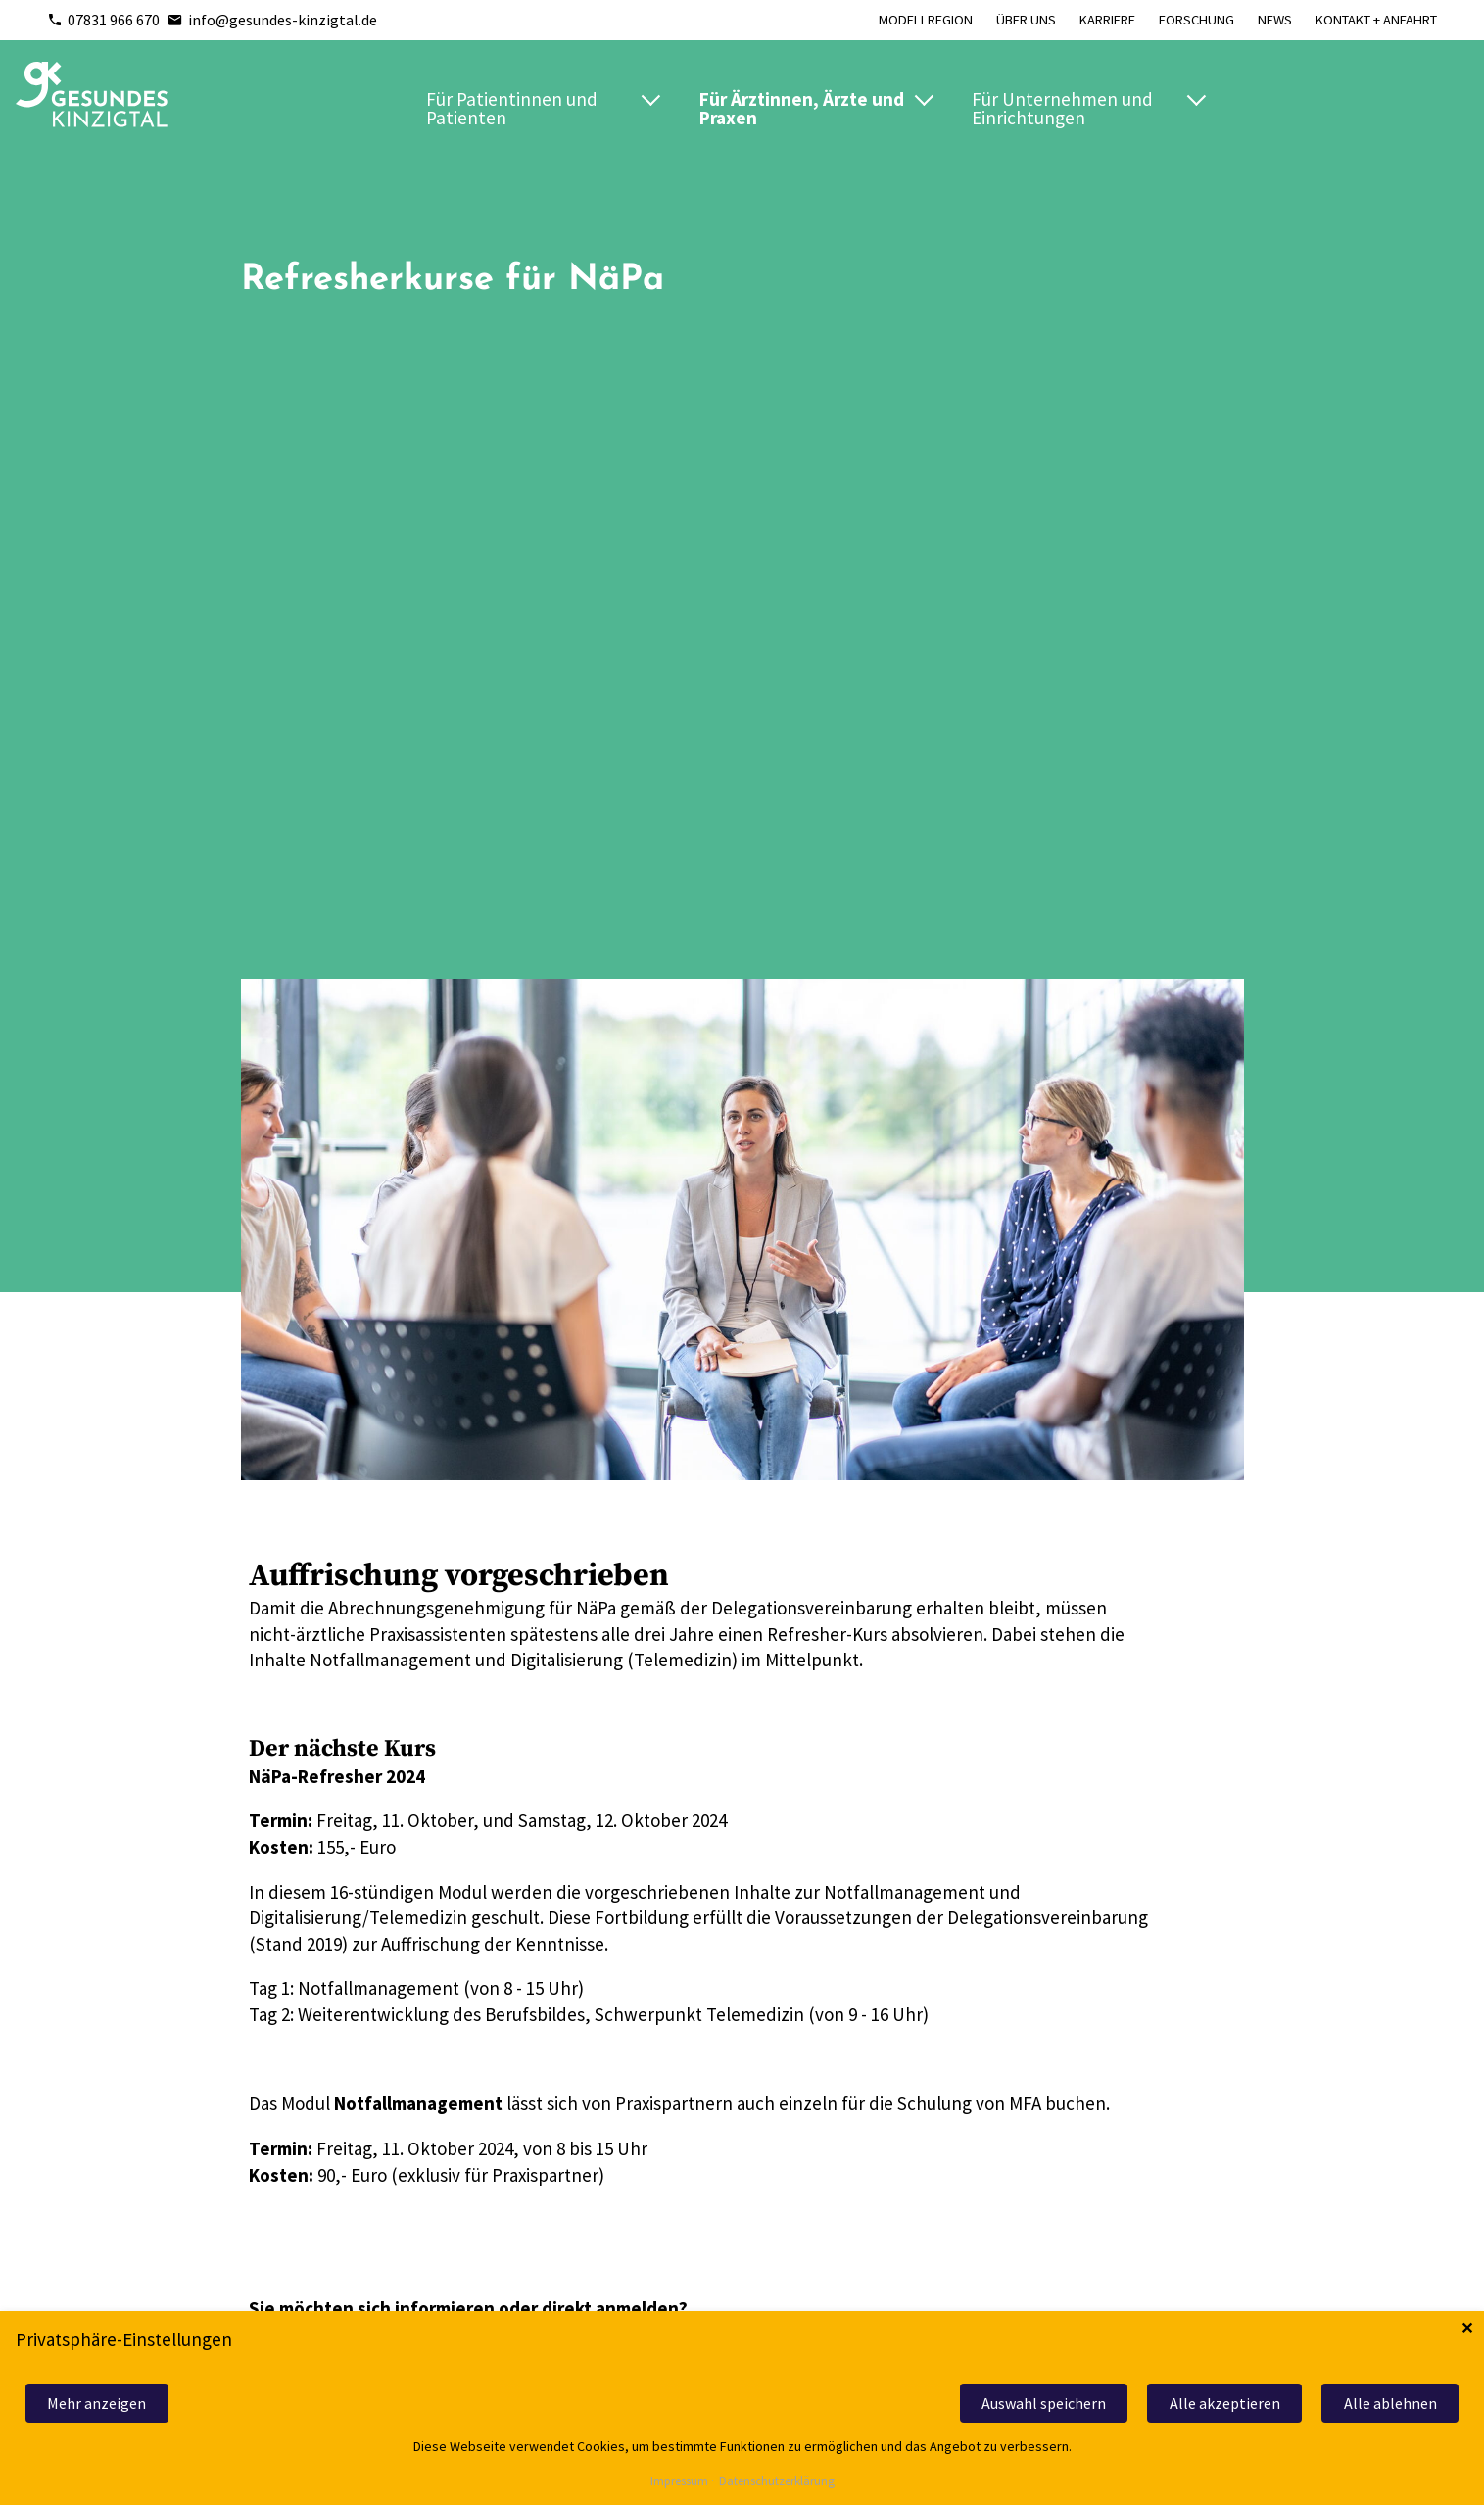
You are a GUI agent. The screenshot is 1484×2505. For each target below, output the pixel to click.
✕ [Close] (1466, 2328)
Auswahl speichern (1043, 2403)
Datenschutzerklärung (777, 2482)
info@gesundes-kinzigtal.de (272, 19)
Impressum (679, 2482)
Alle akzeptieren (1225, 2403)
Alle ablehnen (1390, 2403)
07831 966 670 (103, 19)
